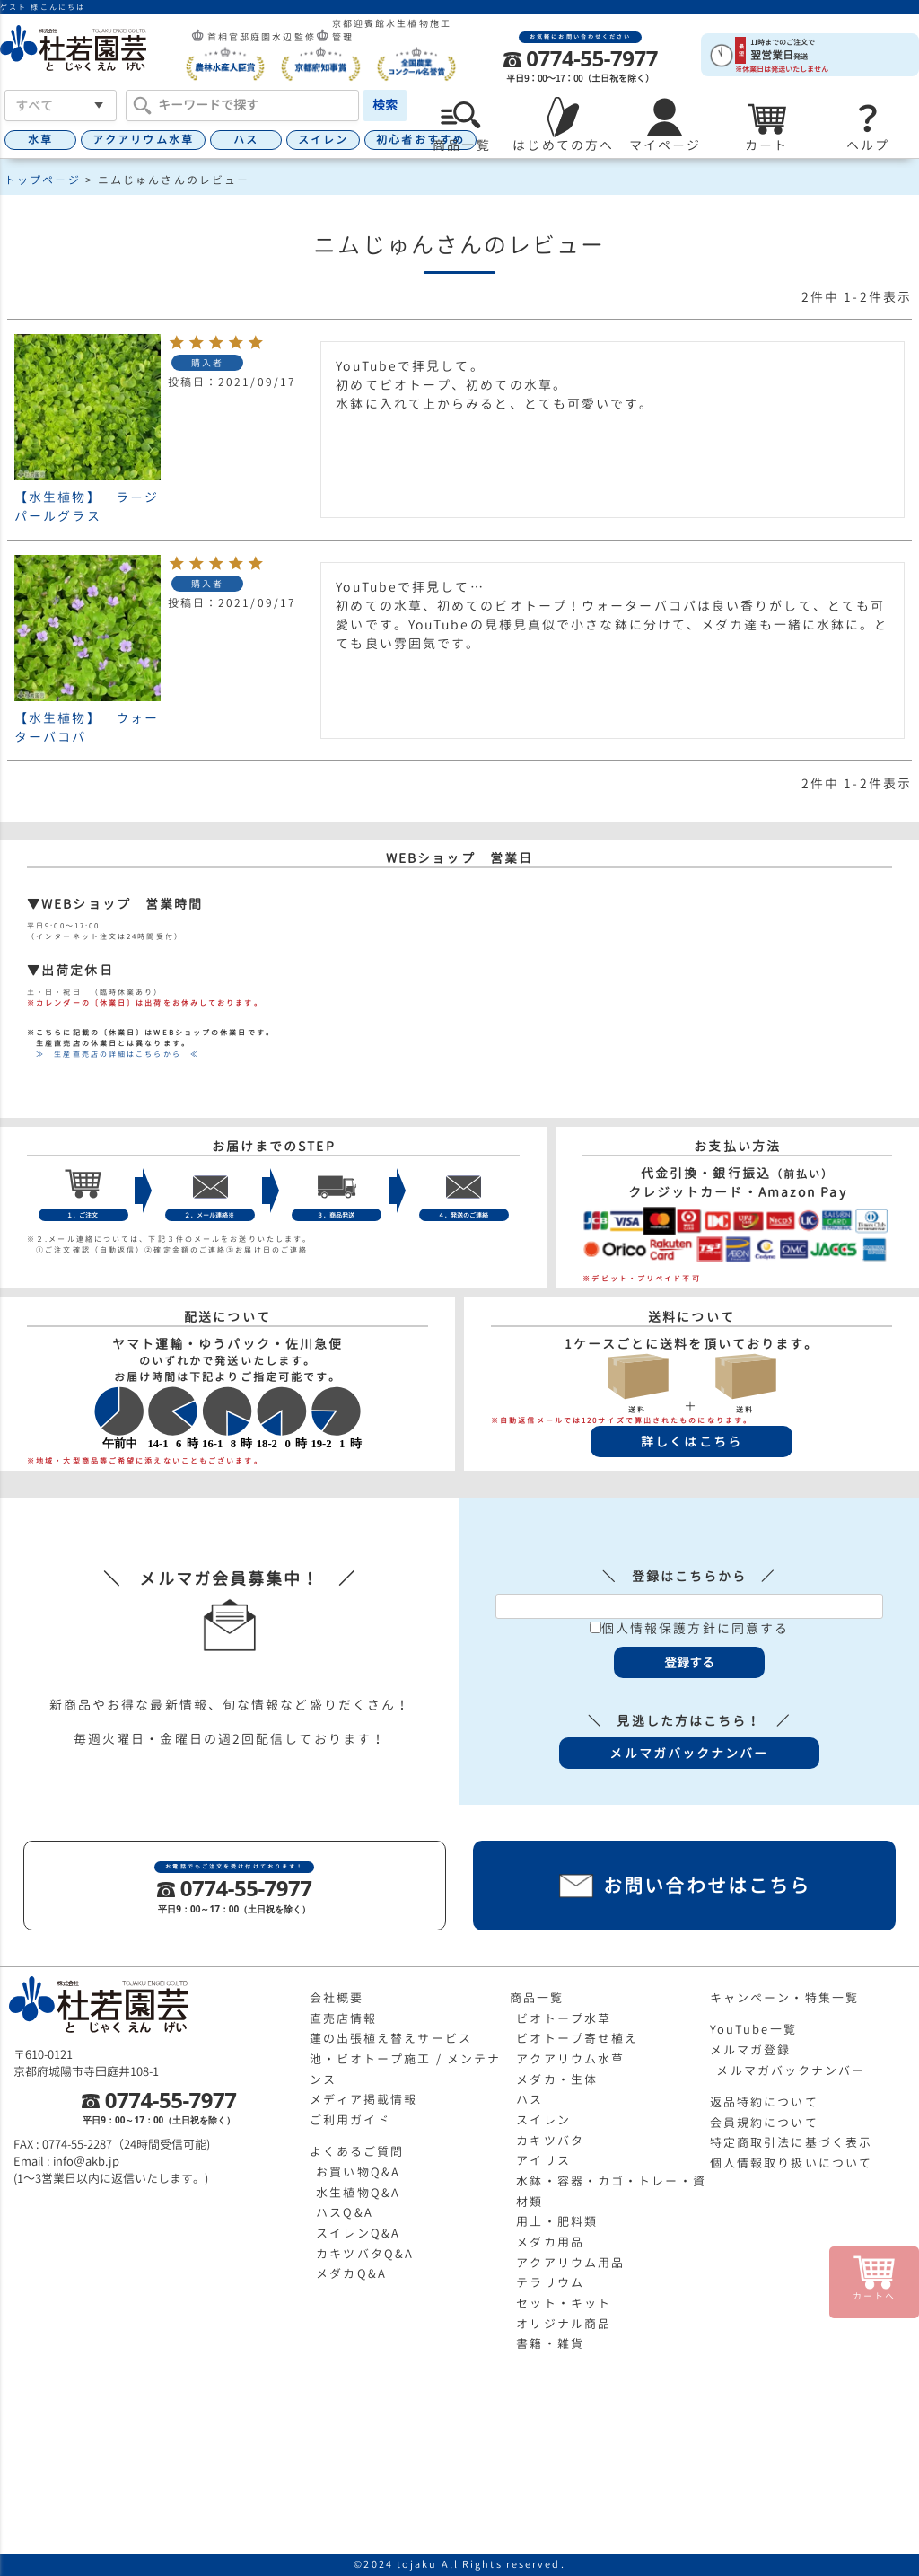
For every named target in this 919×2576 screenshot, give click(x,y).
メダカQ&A (351, 2273)
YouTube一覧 (753, 2029)
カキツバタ (550, 2140)
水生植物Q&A (358, 2193)
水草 (40, 139)
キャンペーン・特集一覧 (784, 1998)
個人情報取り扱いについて (791, 2163)
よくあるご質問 (357, 2151)
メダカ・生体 (557, 2079)
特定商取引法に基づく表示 (791, 2142)
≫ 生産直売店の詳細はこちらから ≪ (113, 1054)
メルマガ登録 (751, 2050)
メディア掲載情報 (364, 2099)
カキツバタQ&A (365, 2254)
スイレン (323, 139)
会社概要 (336, 1998)
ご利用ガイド (350, 2120)
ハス (245, 139)
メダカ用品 (550, 2242)
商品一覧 (537, 1998)
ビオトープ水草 (563, 2018)
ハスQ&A (344, 2212)
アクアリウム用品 (570, 2263)
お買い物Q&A (358, 2172)
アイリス (543, 2160)
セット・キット (563, 2303)
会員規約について (764, 2122)
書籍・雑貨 (550, 2343)
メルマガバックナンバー (790, 2070)
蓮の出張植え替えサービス (391, 2038)
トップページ (42, 180)
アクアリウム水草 (143, 139)
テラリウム (550, 2282)
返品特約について (764, 2102)
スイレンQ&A (358, 2233)
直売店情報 (344, 2018)
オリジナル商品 (563, 2324)
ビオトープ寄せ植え (577, 2038)
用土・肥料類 (557, 2221)
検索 (385, 104)
